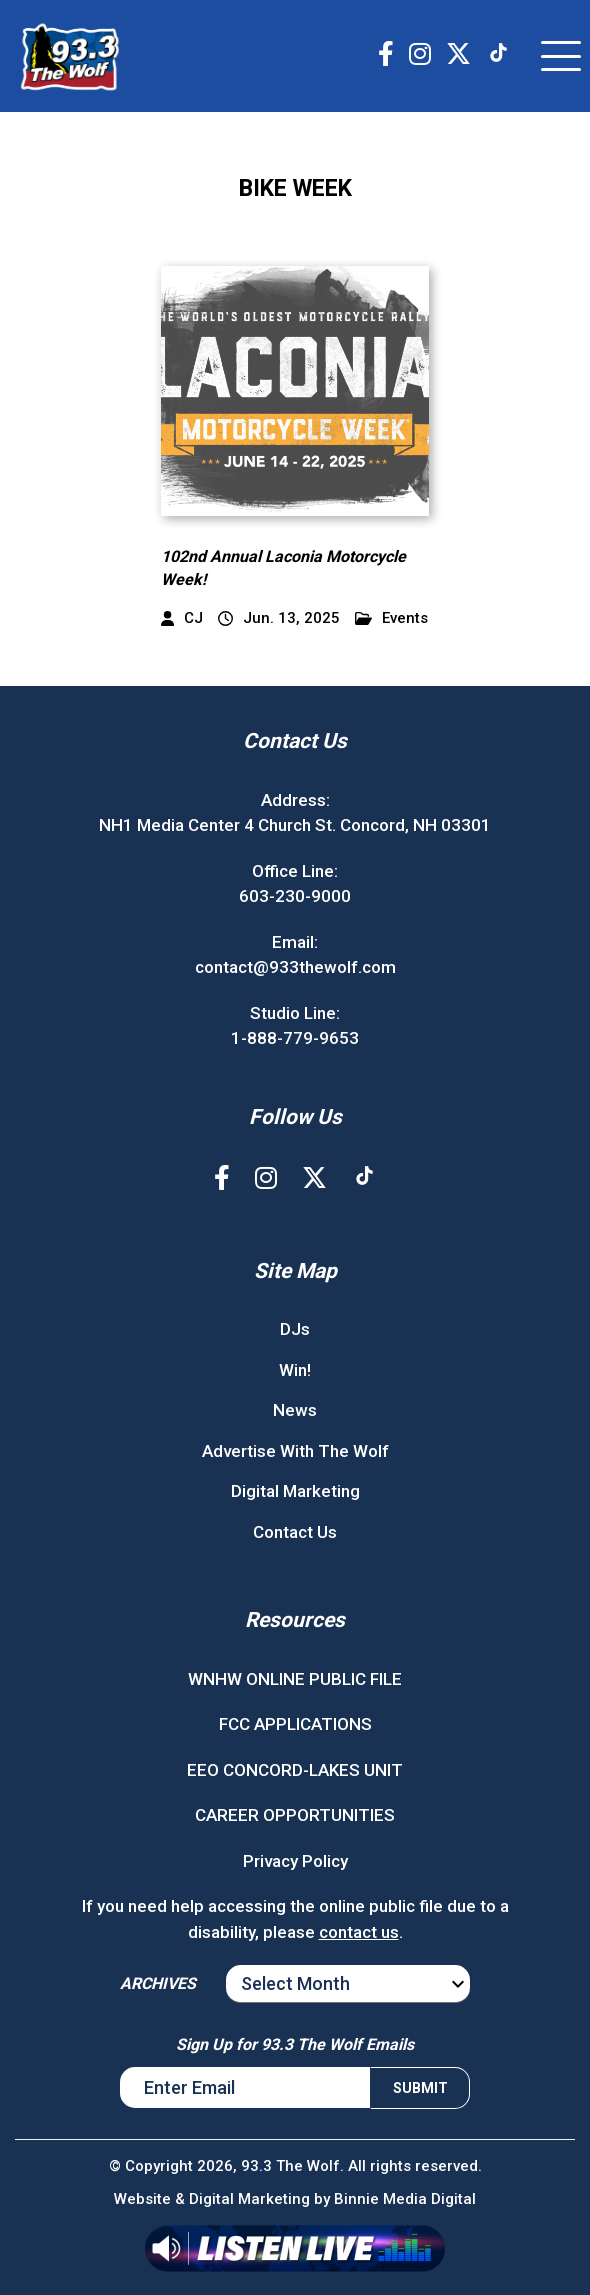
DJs (295, 1329)
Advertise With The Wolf (295, 1451)
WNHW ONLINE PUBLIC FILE (295, 1679)
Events (391, 618)
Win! (295, 1370)
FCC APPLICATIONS (295, 1724)
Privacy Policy (295, 1861)
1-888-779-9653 (295, 1038)
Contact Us (295, 1532)
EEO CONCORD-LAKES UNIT (295, 1770)
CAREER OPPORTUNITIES (295, 1815)
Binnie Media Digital (405, 2199)
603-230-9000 (295, 896)
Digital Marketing (295, 1491)
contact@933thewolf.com (295, 967)
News (295, 1410)
